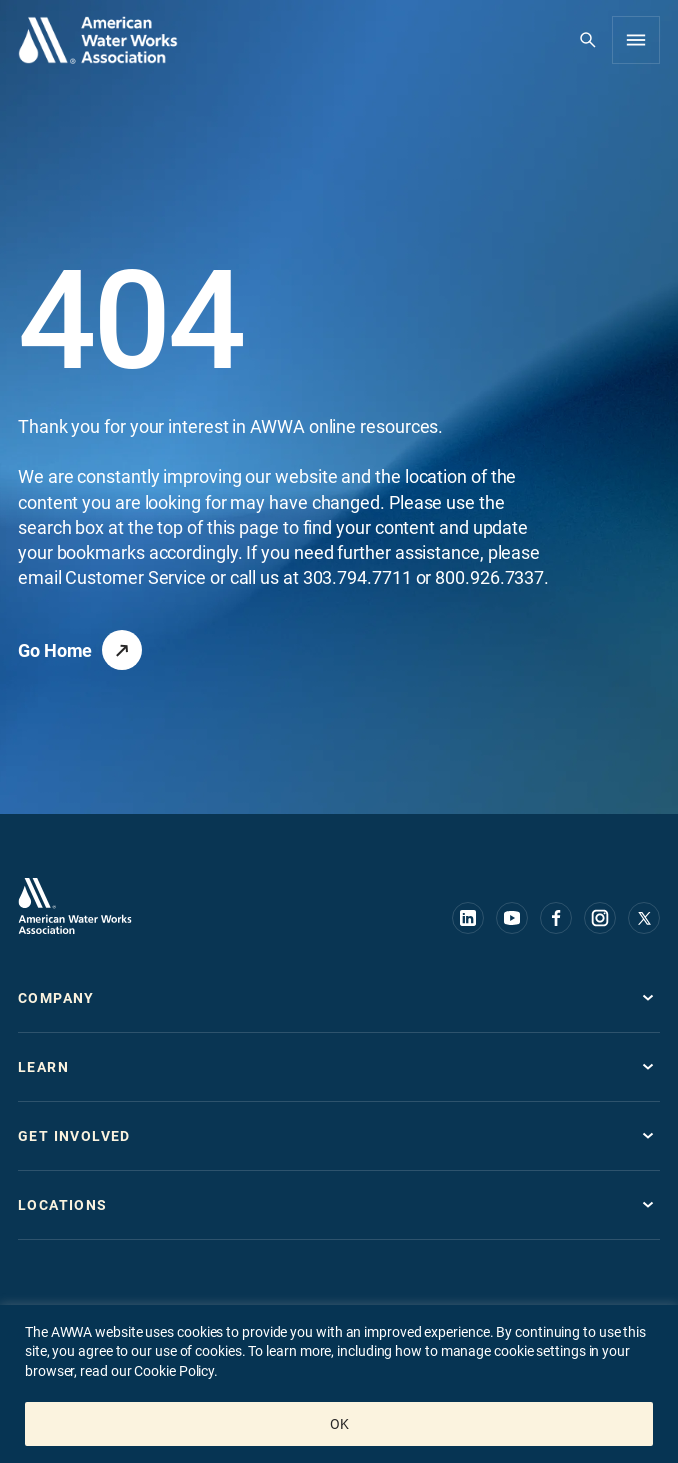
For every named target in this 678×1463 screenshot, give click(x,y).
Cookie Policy (172, 1371)
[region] (339, 1384)
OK (339, 1424)
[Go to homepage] (75, 906)
